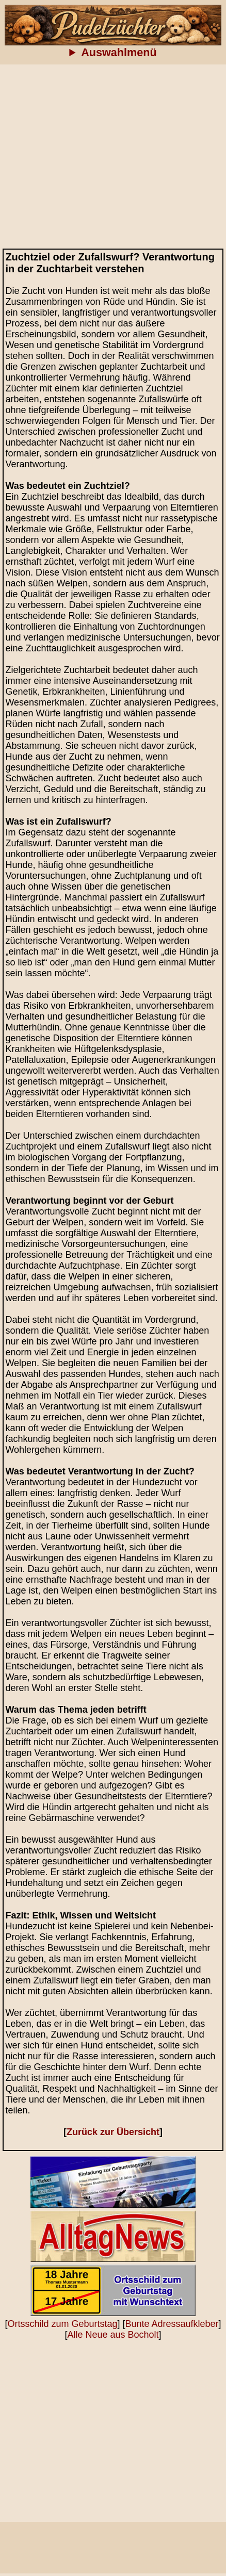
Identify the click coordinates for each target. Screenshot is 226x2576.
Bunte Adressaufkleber (171, 2324)
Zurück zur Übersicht (113, 2132)
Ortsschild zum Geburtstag (62, 2324)
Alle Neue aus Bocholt (112, 2334)
